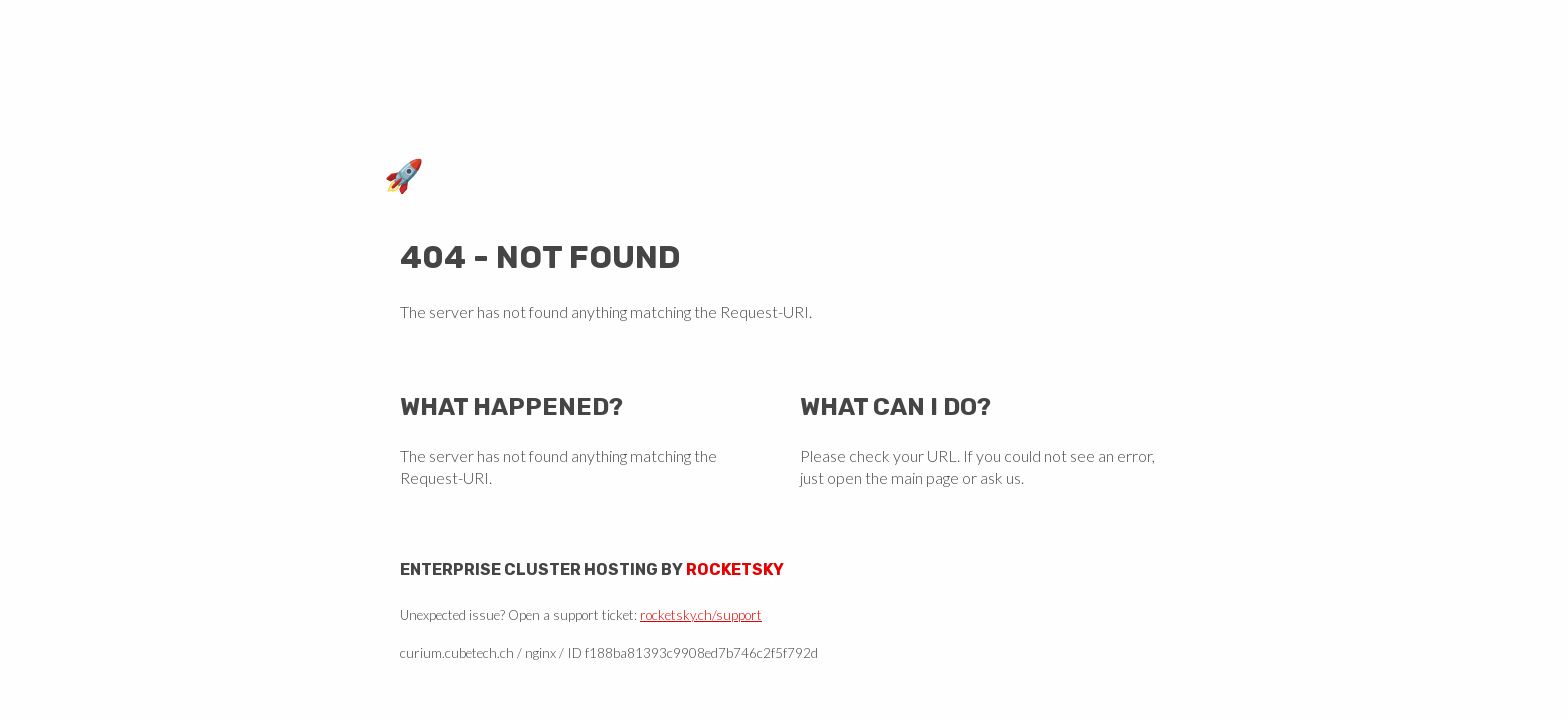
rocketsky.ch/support (701, 615)
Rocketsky (735, 569)
